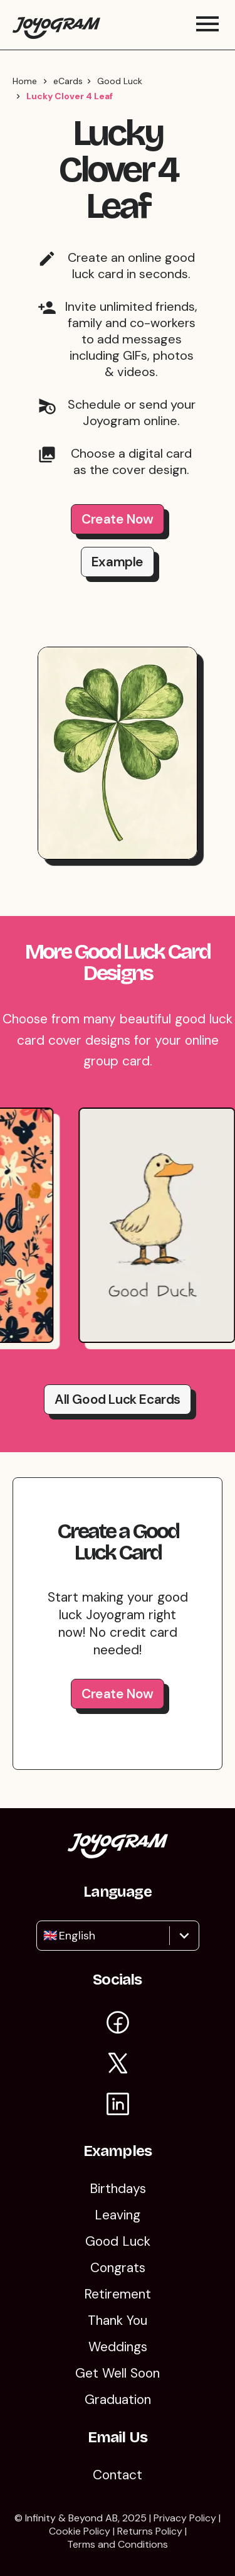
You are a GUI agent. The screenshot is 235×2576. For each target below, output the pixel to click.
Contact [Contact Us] (117, 2475)
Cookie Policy (79, 2531)
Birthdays (118, 2188)
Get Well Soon (117, 2373)
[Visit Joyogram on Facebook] (118, 2024)
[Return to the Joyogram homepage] (56, 25)
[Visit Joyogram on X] (118, 2065)
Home (25, 81)
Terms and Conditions (117, 2544)
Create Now (117, 519)
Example (117, 562)
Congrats (117, 2268)
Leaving (117, 2215)
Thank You (117, 2320)
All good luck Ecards (117, 1399)
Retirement (117, 2294)
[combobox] (44, 1935)
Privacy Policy (185, 2518)
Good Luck (119, 81)
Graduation (118, 2399)
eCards (68, 81)
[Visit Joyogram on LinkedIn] (118, 2106)
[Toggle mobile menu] (207, 25)
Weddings (117, 2347)
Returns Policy (149, 2531)
